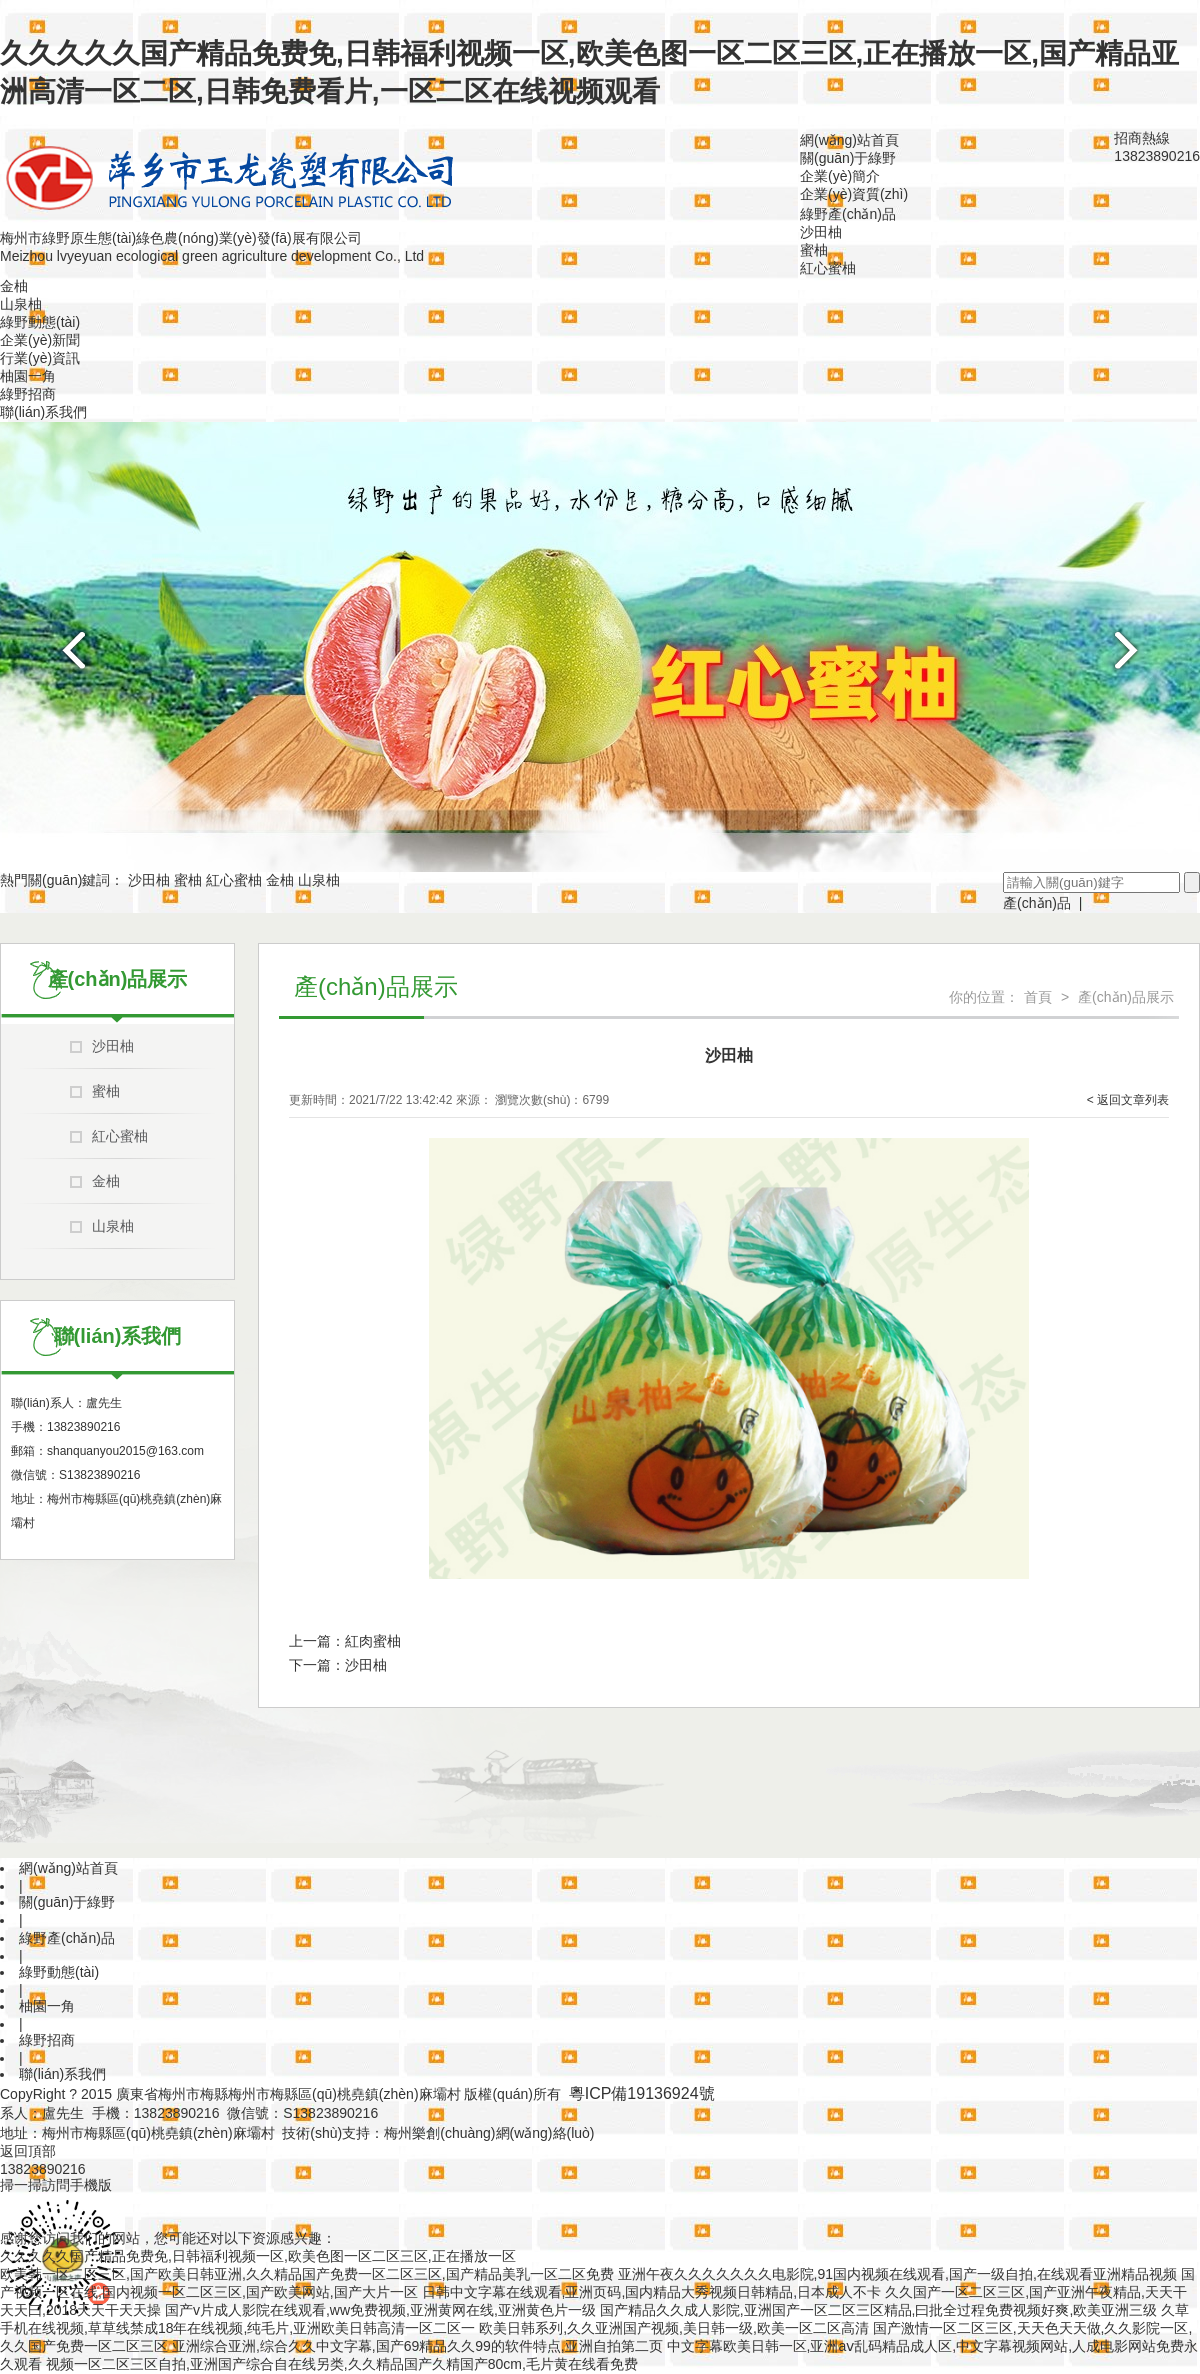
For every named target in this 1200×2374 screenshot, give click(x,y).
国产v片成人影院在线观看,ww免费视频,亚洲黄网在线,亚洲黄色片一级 (380, 2310)
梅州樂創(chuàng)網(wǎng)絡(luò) (489, 2133)
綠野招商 (28, 394)
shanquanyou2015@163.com (125, 1451)
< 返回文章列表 (1128, 1100)
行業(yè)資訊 (40, 358)
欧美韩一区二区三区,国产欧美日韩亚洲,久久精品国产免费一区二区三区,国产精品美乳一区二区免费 (307, 2274)
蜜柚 (814, 250)
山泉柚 (21, 304)
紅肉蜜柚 (373, 1641)
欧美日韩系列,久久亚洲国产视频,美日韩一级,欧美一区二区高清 (674, 2328)
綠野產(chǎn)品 (848, 214)
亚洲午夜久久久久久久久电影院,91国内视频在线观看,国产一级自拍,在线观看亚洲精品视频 (897, 2274)
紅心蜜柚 (828, 268)
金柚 (14, 286)
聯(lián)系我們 (43, 412)
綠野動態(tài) (40, 322)
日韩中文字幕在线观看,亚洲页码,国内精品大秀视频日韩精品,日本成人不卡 (652, 2292)
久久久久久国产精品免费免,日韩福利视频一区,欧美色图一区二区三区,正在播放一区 (258, 2256)
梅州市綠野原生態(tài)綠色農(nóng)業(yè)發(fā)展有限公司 (181, 238)
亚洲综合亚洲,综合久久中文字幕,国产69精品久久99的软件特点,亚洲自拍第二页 (417, 2346)
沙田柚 (821, 232)
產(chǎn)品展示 (1126, 997)
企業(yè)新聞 (40, 340)
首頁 (1038, 997)
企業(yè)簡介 (840, 176)
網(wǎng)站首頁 (849, 140)
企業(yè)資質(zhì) (854, 194)
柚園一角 (28, 376)
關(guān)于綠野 (848, 158)
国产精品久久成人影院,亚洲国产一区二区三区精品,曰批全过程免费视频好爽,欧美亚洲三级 (879, 2310)
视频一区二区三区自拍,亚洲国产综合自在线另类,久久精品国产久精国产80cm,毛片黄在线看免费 (342, 2364)
